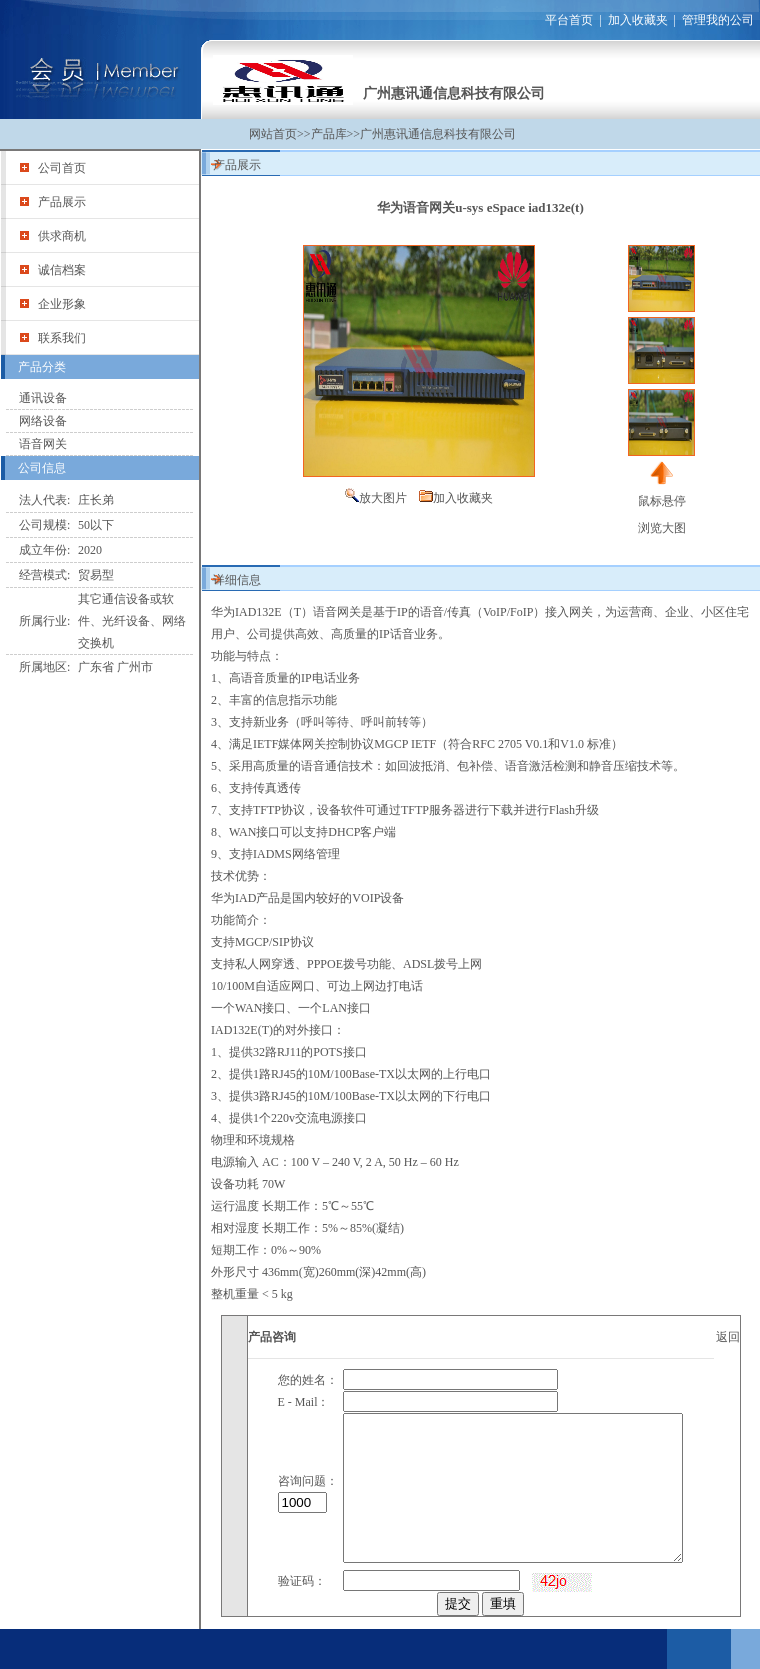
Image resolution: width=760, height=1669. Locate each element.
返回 (728, 1337)
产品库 (329, 134)
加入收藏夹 (638, 20)
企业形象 (62, 304)
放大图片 (383, 498)
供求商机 (62, 236)
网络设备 (43, 421)
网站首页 (273, 134)
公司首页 (62, 168)
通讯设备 (43, 398)
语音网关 (43, 444)
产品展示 (62, 202)
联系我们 (62, 338)
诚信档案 (62, 270)
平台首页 (569, 20)
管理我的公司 (718, 20)
